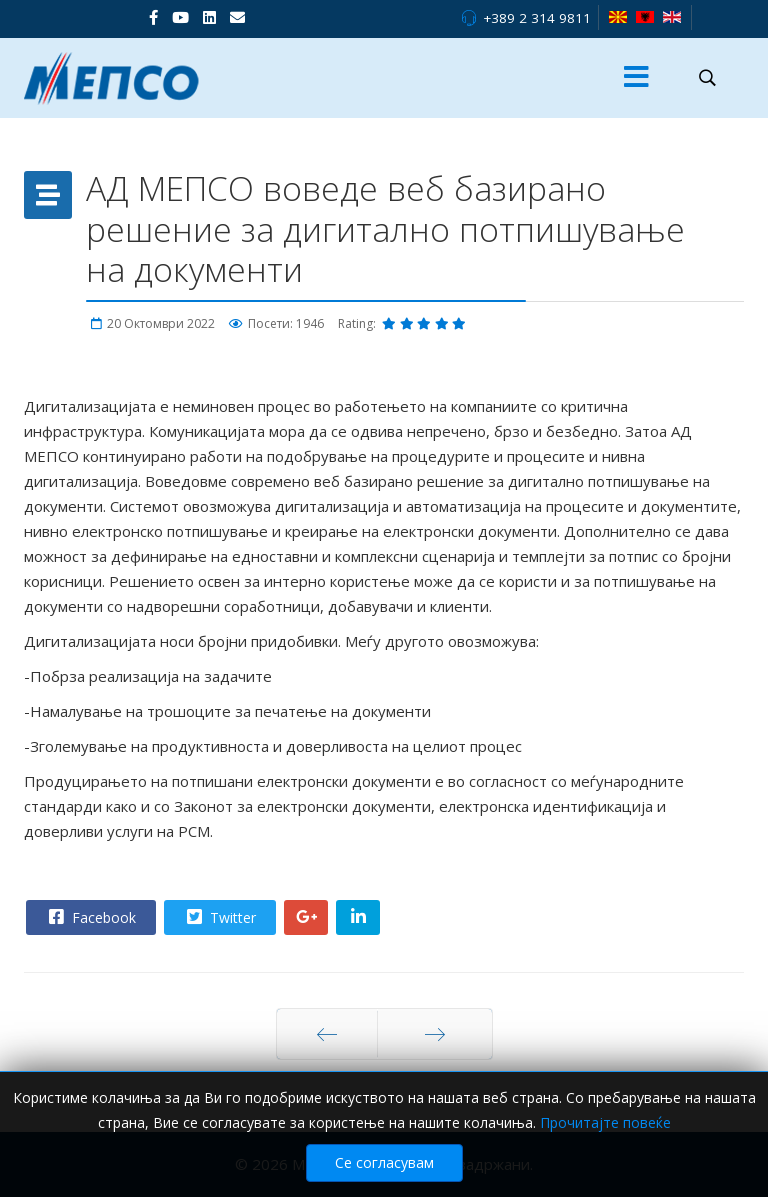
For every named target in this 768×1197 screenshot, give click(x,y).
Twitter (219, 917)
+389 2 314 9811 (537, 18)
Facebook (90, 917)
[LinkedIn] (209, 17)
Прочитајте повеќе (605, 1134)
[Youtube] (180, 17)
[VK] (237, 17)
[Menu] (637, 78)
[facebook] (153, 17)
